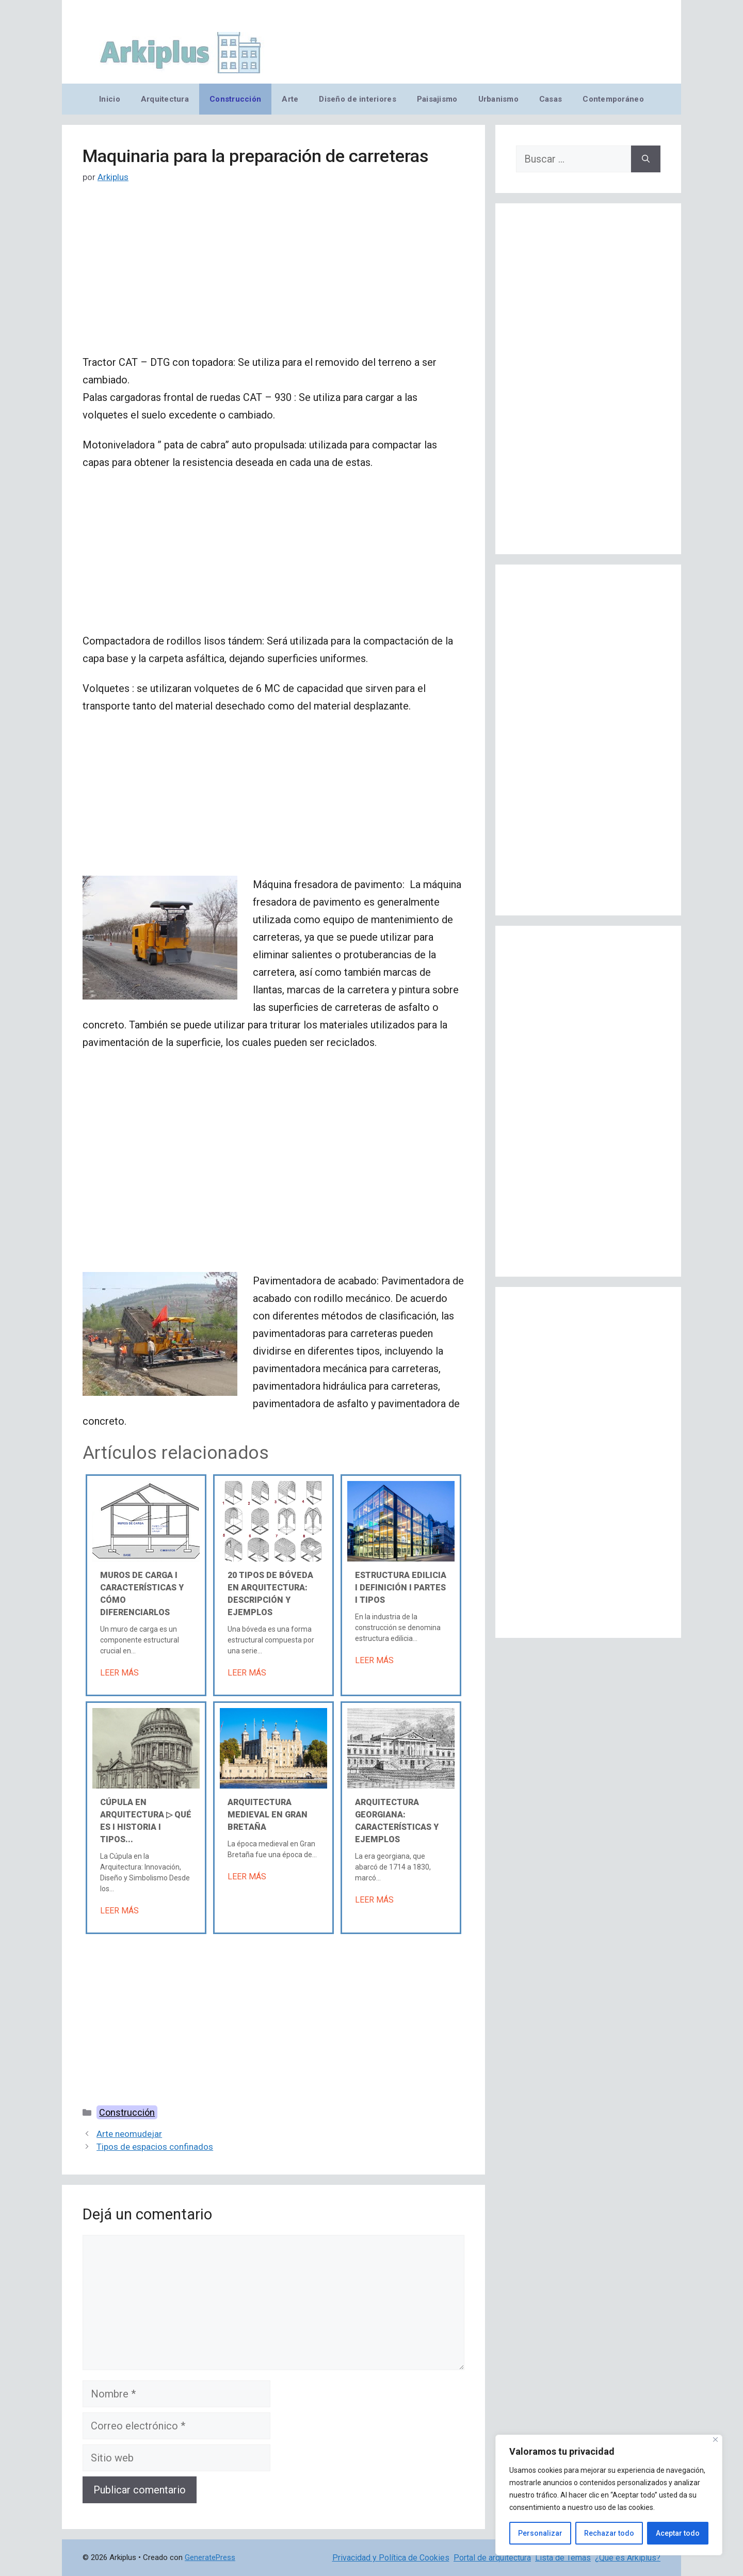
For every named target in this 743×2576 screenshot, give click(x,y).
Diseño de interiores (357, 99)
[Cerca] (715, 2439)
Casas (550, 99)
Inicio (109, 99)
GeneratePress (210, 2557)
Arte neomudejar (129, 2134)
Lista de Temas (563, 2558)
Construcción (235, 99)
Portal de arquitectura (492, 2558)
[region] (608, 2495)
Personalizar (540, 2533)
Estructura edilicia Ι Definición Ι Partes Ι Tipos (400, 1587)
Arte (290, 99)
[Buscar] (645, 159)
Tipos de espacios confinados (154, 2147)
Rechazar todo (609, 2533)
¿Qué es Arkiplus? (627, 2558)
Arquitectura (165, 99)
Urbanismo (498, 99)
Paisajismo (437, 99)
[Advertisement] (273, 277)
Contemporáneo (613, 99)
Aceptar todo (678, 2533)
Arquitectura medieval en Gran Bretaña (268, 1814)
